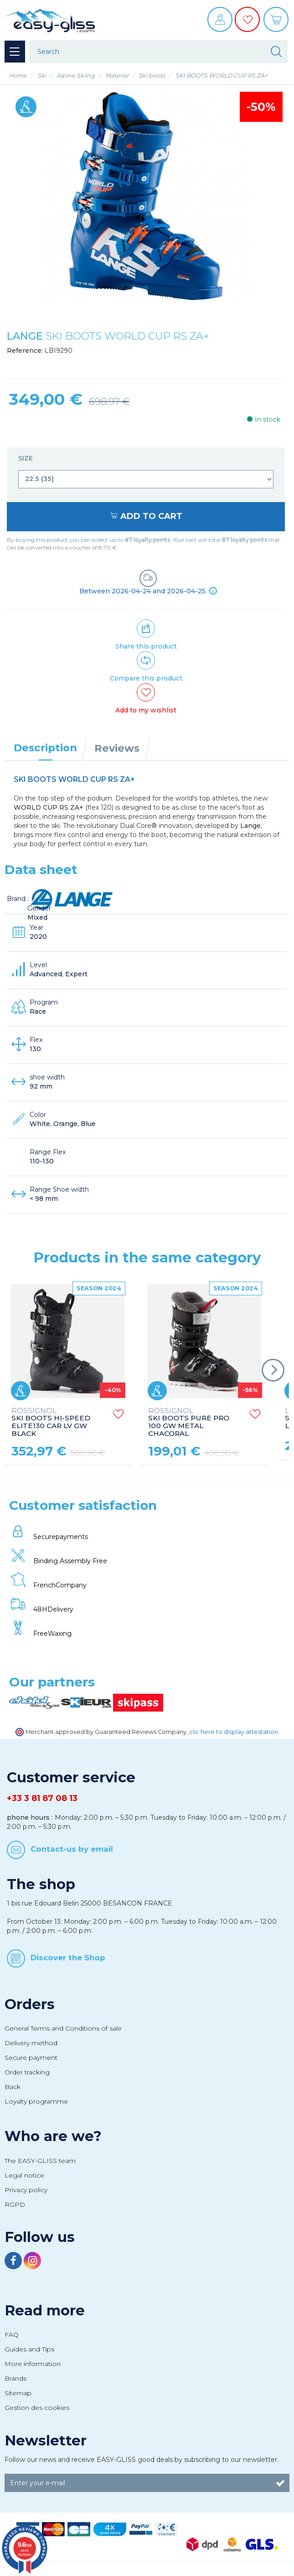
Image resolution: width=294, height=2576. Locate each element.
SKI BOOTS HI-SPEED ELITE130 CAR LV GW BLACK (50, 1422)
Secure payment (31, 2057)
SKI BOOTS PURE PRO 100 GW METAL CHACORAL (188, 1422)
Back (13, 2087)
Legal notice (24, 2175)
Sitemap (18, 2393)
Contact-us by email (72, 1848)
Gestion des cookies (37, 2407)
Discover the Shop (68, 1957)
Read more (45, 2310)
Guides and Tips (29, 2349)
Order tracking (27, 2072)
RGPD (15, 2204)
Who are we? (53, 2136)
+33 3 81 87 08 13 (42, 1798)
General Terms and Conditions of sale (63, 2028)
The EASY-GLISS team (40, 2161)
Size (26, 458)
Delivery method (31, 2043)
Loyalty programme (36, 2101)
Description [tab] (45, 747)
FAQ (12, 2334)
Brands (15, 2378)
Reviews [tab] (116, 748)
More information (33, 2364)
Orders (30, 2004)
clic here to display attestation (233, 1731)
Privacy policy (26, 2190)
